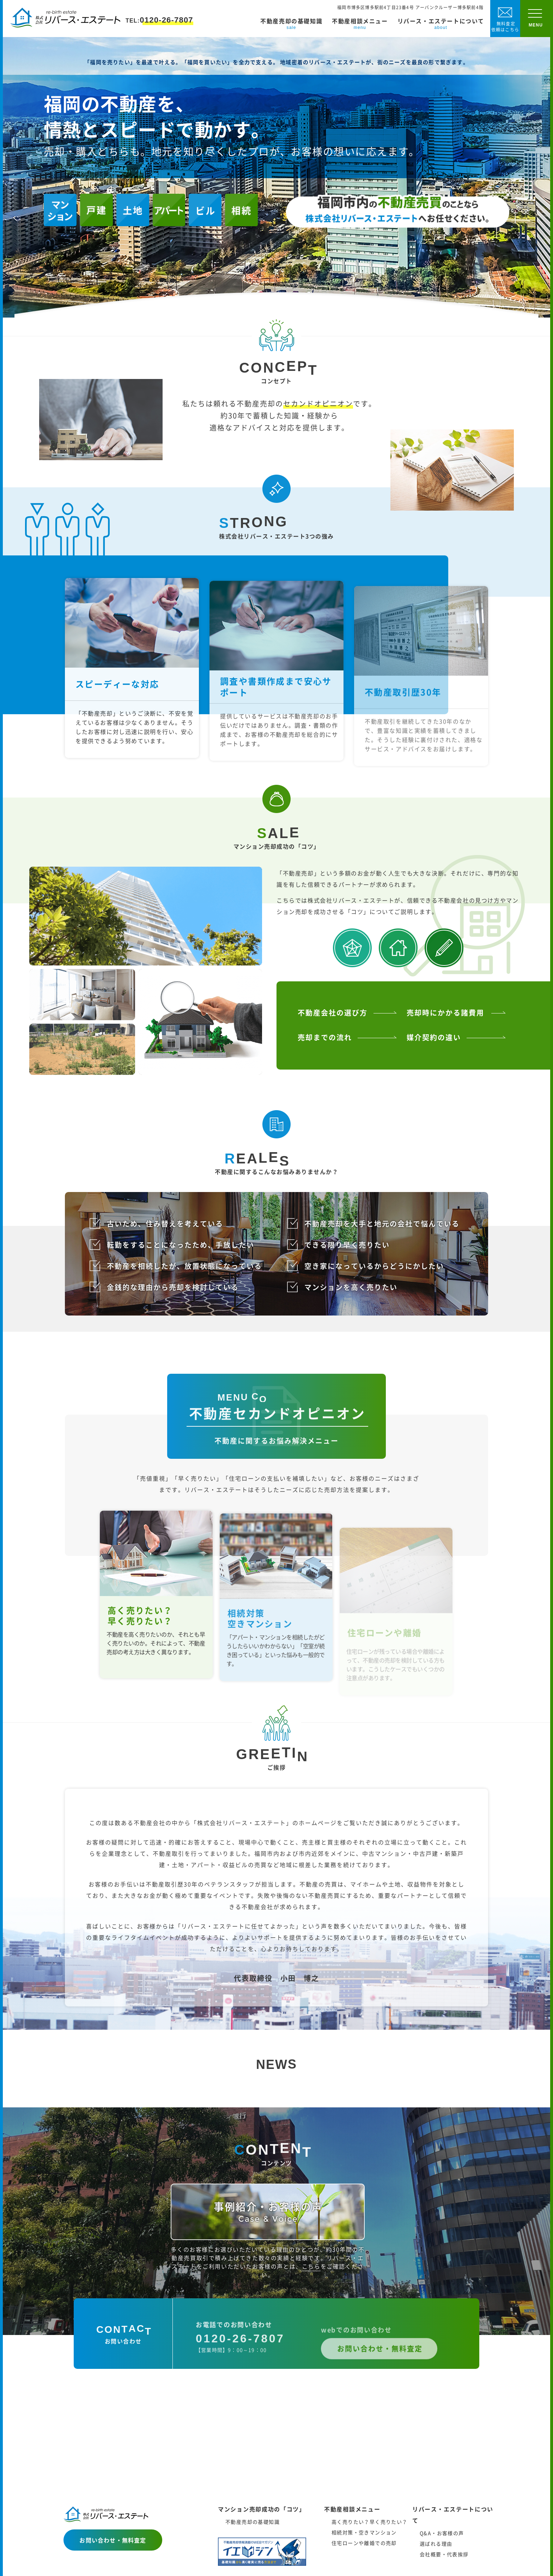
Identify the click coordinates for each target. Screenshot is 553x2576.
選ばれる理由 (436, 2543)
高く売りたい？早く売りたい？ (370, 2521)
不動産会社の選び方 (332, 1037)
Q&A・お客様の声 (442, 2532)
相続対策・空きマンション (364, 2532)
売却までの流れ (325, 1062)
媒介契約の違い (434, 1062)
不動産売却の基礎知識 (291, 24)
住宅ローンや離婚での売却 (364, 2542)
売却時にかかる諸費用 (445, 1037)
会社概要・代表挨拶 (444, 2554)
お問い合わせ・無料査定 (112, 2540)
